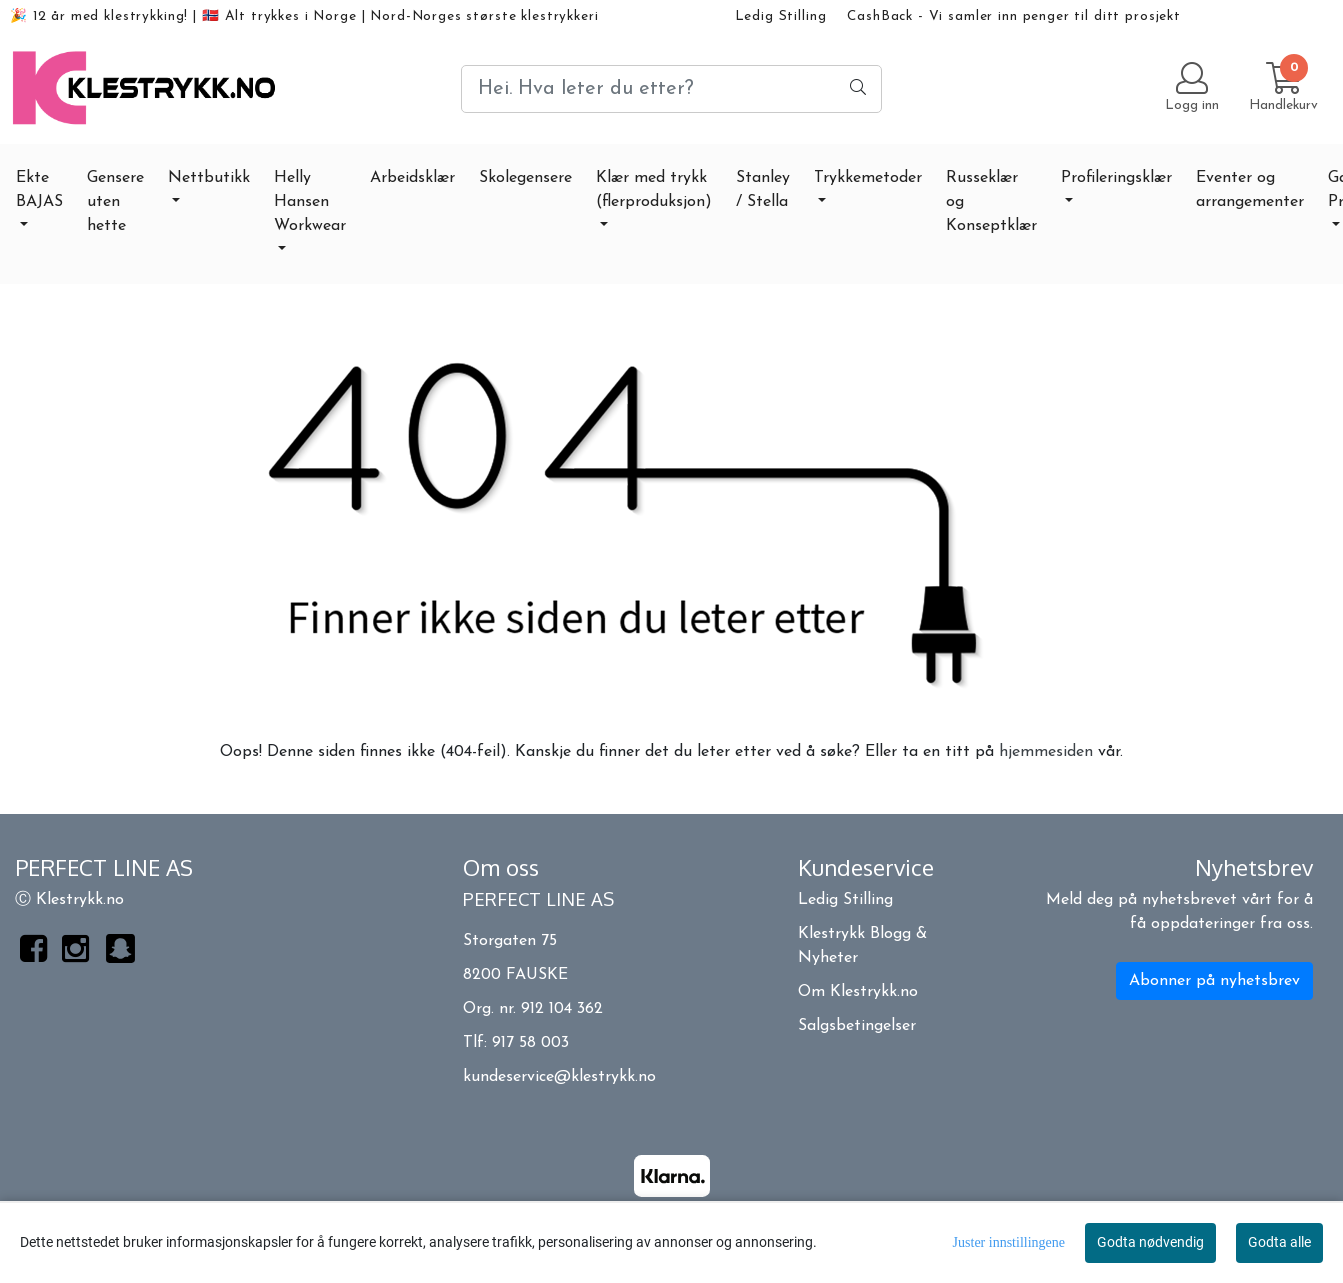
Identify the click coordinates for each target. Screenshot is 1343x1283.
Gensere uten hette (115, 202)
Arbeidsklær (412, 178)
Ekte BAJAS (39, 190)
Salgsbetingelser (857, 1026)
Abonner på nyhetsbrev (1214, 981)
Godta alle (1279, 1242)
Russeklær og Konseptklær (991, 202)
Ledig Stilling (781, 16)
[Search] (671, 89)
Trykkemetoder (868, 178)
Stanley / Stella (763, 190)
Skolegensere (525, 178)
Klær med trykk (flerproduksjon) (654, 190)
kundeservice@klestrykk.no (559, 1077)
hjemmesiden (1046, 752)
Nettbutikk (209, 178)
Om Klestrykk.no (858, 992)
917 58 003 (530, 1043)
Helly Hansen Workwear (310, 202)
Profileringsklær (1116, 178)
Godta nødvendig (1150, 1242)
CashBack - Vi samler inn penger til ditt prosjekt (1014, 16)
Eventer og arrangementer (1250, 190)
